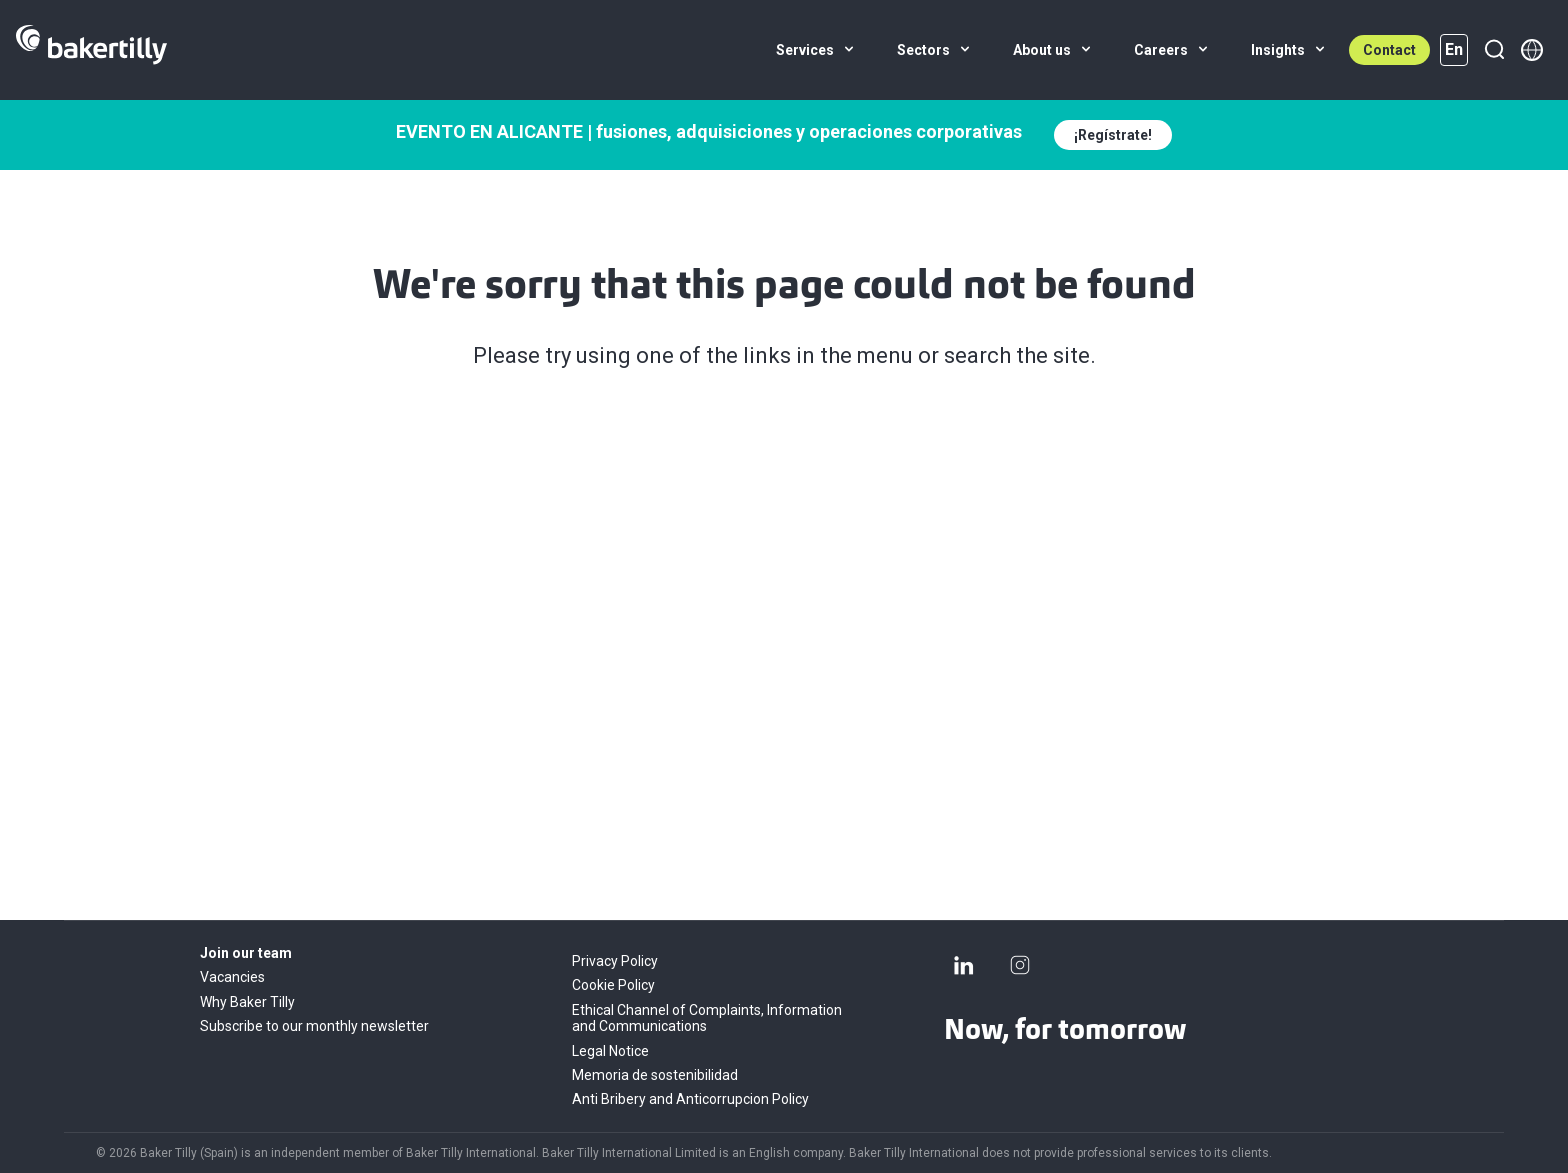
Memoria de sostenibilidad (655, 1075)
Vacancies (232, 977)
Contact (1389, 50)
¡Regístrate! (1113, 135)
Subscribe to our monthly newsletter (314, 1026)
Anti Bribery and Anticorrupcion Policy (690, 1099)
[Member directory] (1532, 50)
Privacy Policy (615, 961)
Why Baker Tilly (247, 1002)
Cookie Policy (613, 985)
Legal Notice (610, 1051)
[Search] (1494, 50)
